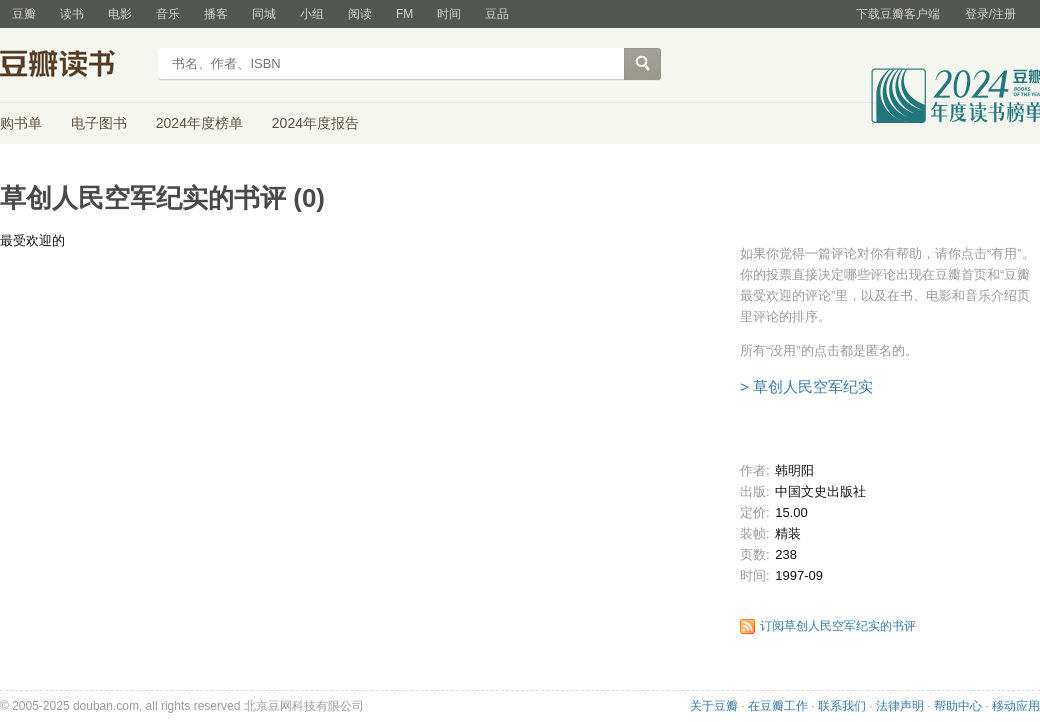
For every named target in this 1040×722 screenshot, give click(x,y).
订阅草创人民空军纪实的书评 (838, 626)
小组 (312, 14)
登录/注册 (990, 14)
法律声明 (900, 706)
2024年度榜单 (199, 123)
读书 (72, 14)
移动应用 (1016, 706)
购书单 (21, 123)
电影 (120, 14)
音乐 (168, 14)
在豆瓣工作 (778, 706)
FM (404, 14)
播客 (216, 14)
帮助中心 (958, 706)
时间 (449, 14)
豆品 (497, 14)
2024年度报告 (315, 123)
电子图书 (99, 123)
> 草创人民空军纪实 (806, 386)
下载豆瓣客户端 (898, 14)
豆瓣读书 (72, 66)
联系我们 (842, 706)
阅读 (360, 14)
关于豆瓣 (714, 706)
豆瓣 (24, 14)
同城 (264, 14)
